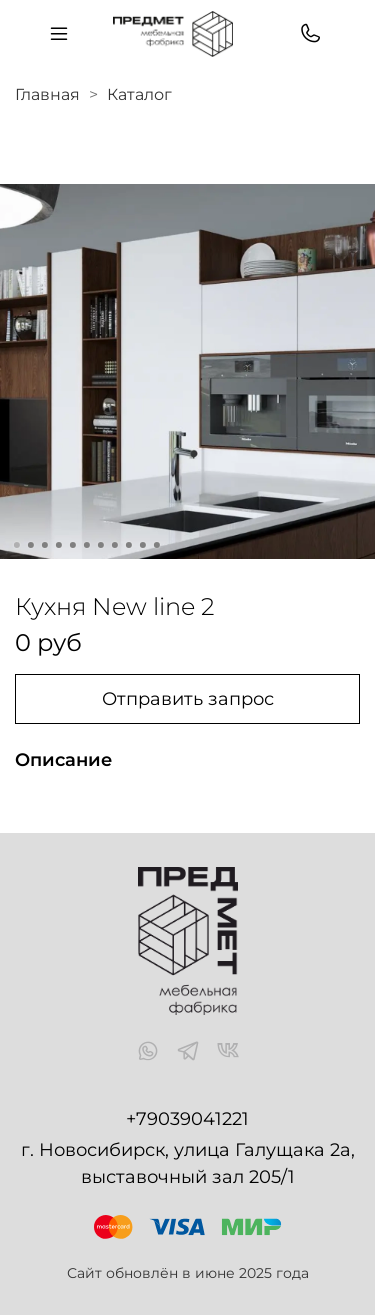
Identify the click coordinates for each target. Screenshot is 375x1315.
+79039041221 (187, 1119)
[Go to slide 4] (58, 545)
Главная (47, 94)
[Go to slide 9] (128, 545)
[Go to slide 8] (114, 545)
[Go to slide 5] (72, 545)
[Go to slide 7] (100, 545)
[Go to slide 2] (30, 545)
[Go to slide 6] (86, 545)
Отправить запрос (188, 699)
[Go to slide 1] (16, 545)
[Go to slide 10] (142, 545)
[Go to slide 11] (156, 545)
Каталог (139, 94)
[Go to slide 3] (44, 545)
